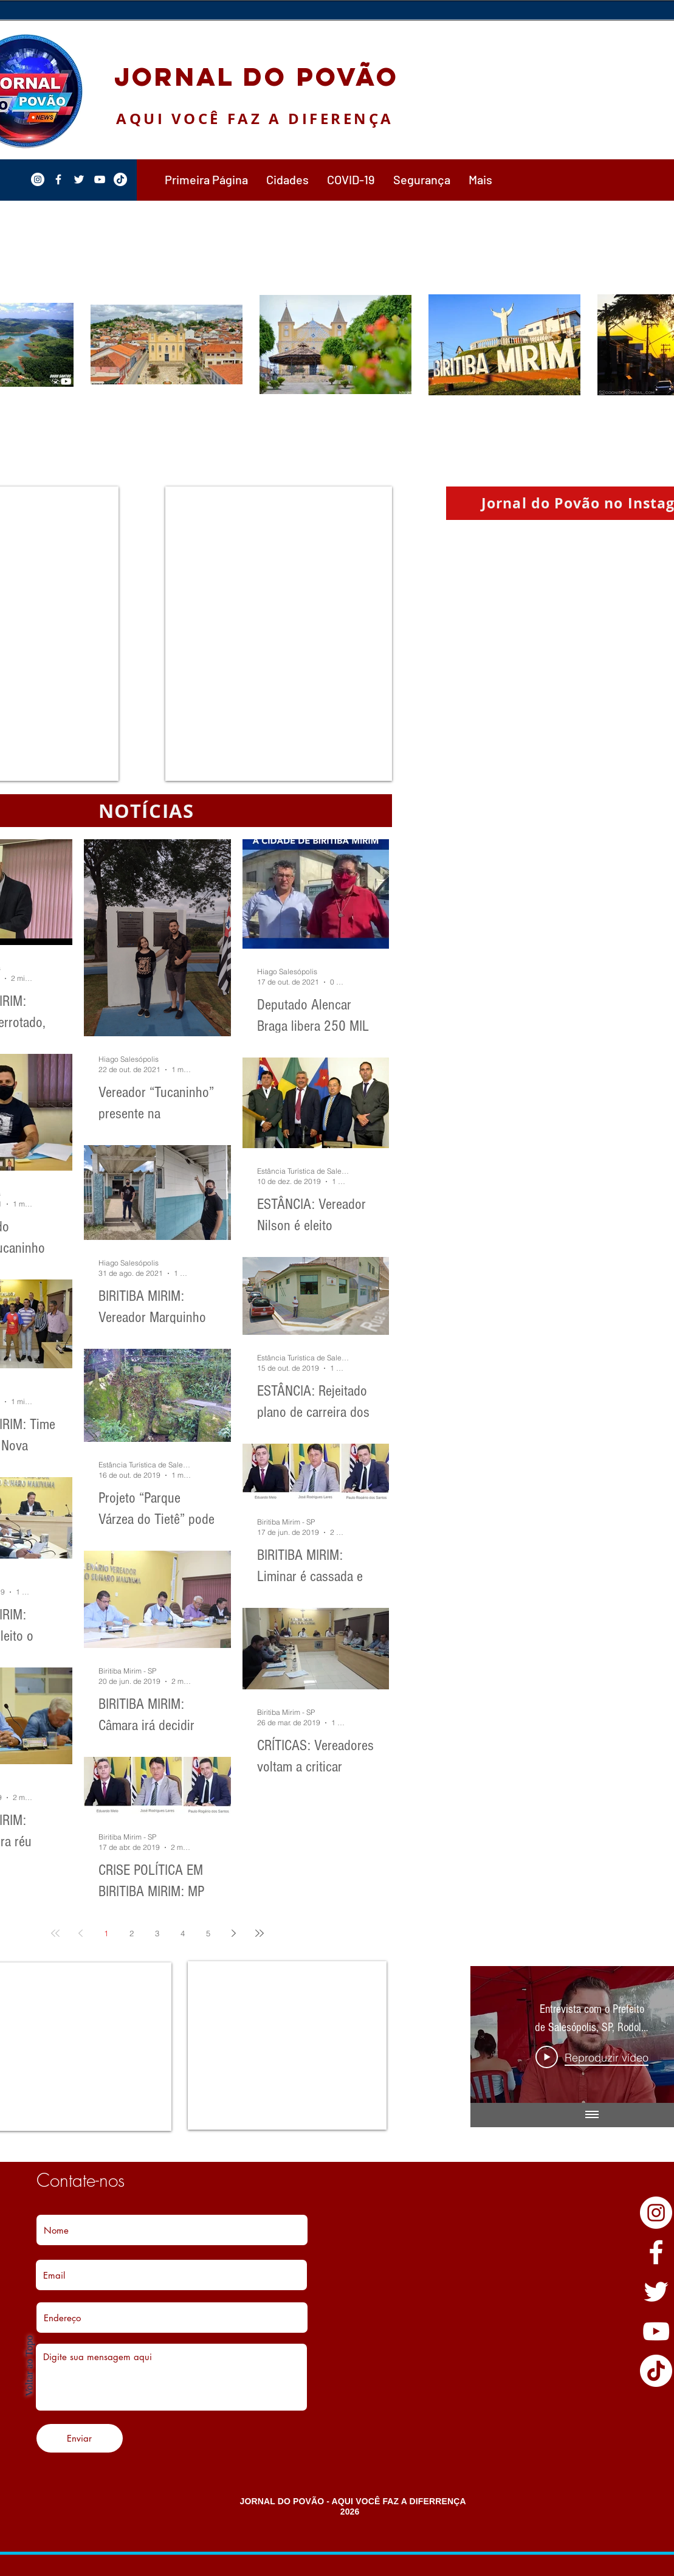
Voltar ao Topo (29, 2365)
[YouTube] (656, 2331)
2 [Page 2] (131, 1933)
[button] (287, 179)
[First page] (55, 1933)
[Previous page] (81, 1933)
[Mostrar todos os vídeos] (591, 2115)
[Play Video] (591, 2057)
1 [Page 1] (106, 1933)
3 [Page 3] (157, 1933)
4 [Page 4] (183, 1933)
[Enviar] (79, 2438)
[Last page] (259, 1933)
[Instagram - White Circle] (656, 2213)
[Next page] (234, 1933)
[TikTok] (656, 2371)
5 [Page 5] (208, 1933)
